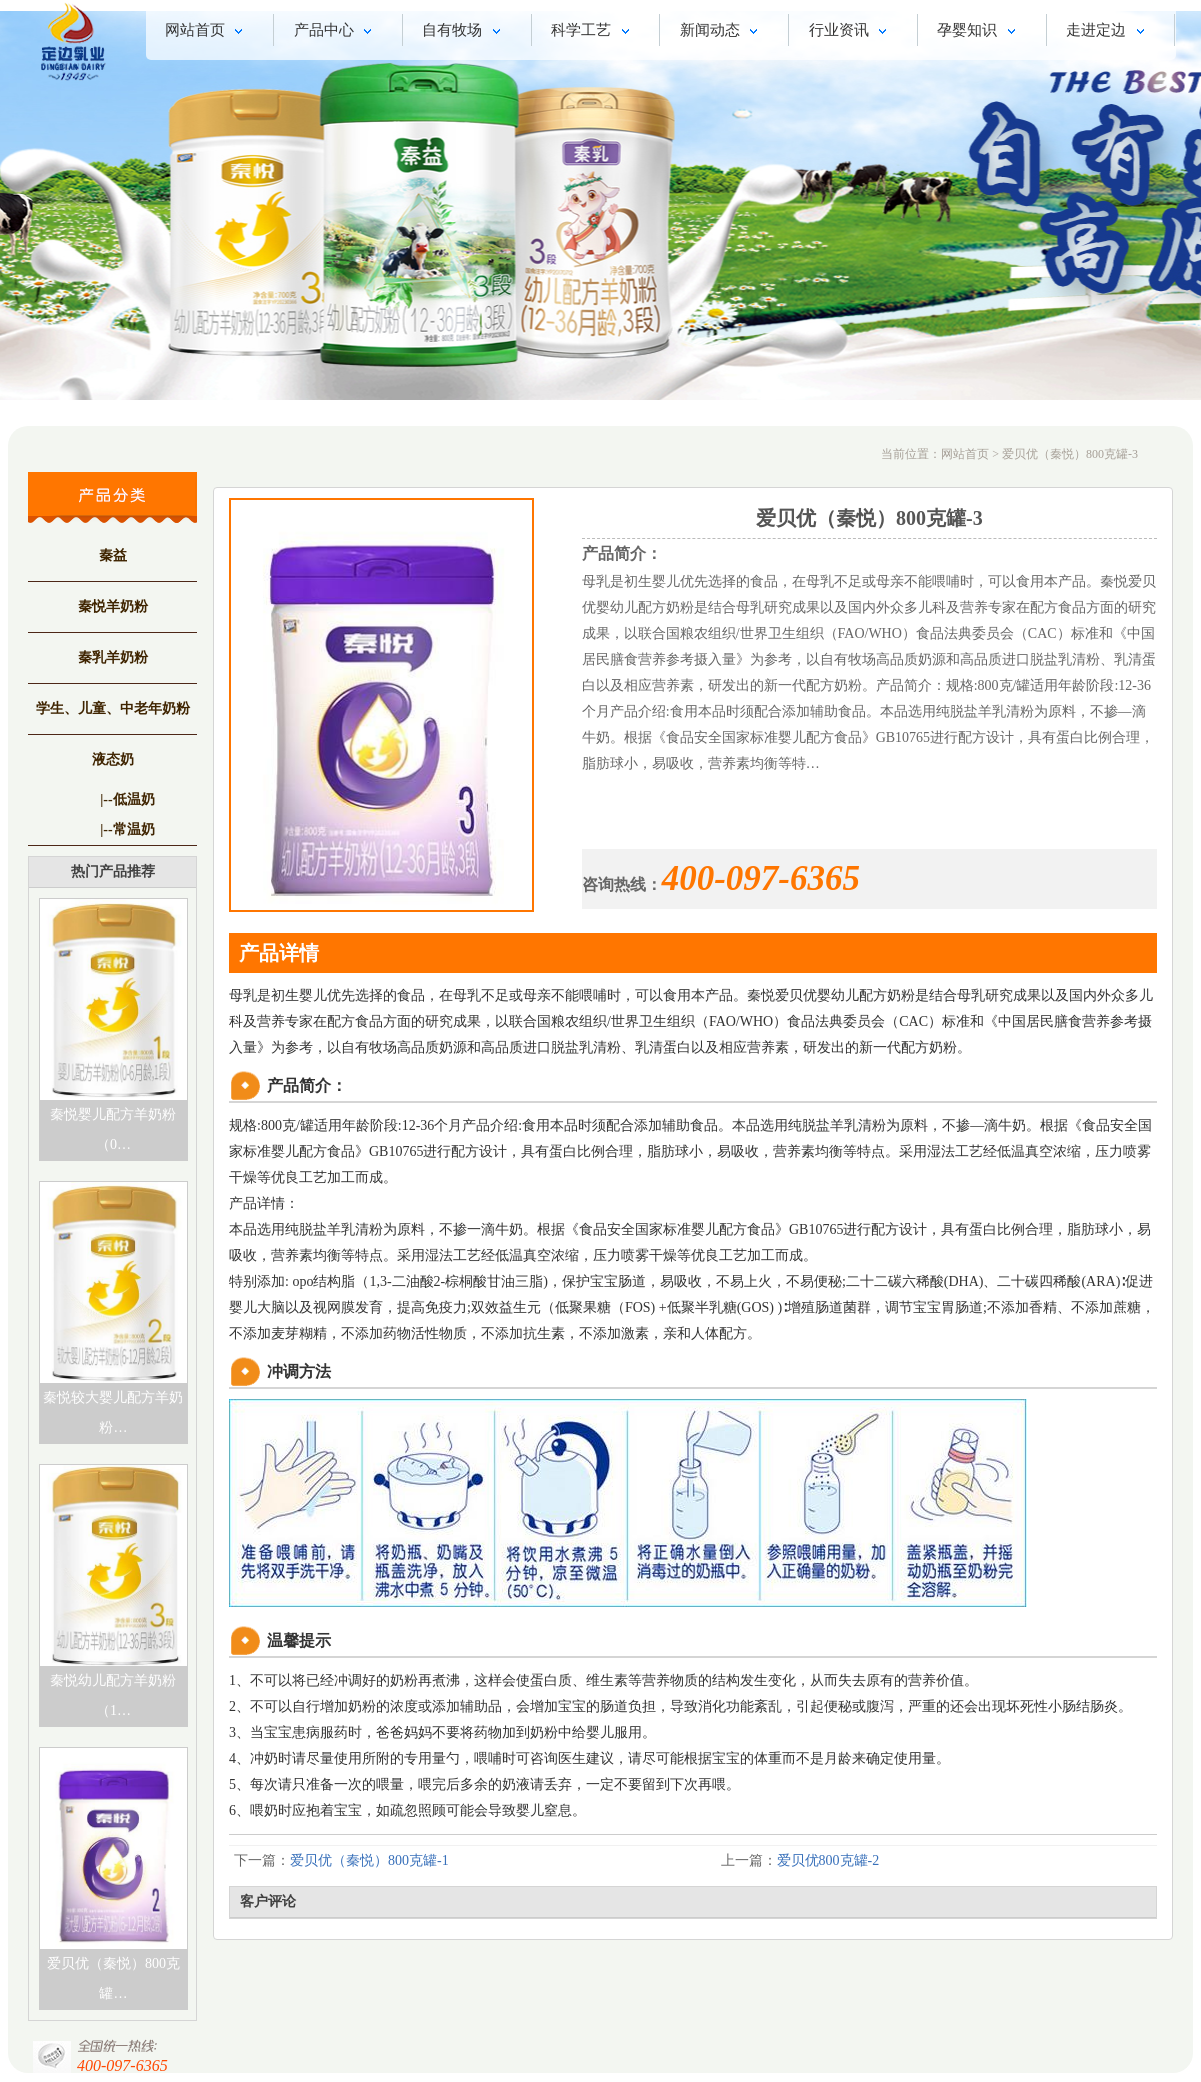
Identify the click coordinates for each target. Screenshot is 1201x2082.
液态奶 (113, 759)
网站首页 (207, 32)
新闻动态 (722, 32)
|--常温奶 (127, 829)
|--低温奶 (127, 799)
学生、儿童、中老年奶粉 (113, 708)
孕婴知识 (979, 32)
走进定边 (1108, 32)
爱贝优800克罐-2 (828, 1860)
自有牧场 (464, 32)
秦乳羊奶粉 (113, 657)
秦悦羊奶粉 (113, 606)
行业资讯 (851, 32)
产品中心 (336, 32)
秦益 (113, 555)
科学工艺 (593, 32)
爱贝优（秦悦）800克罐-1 (369, 1860)
